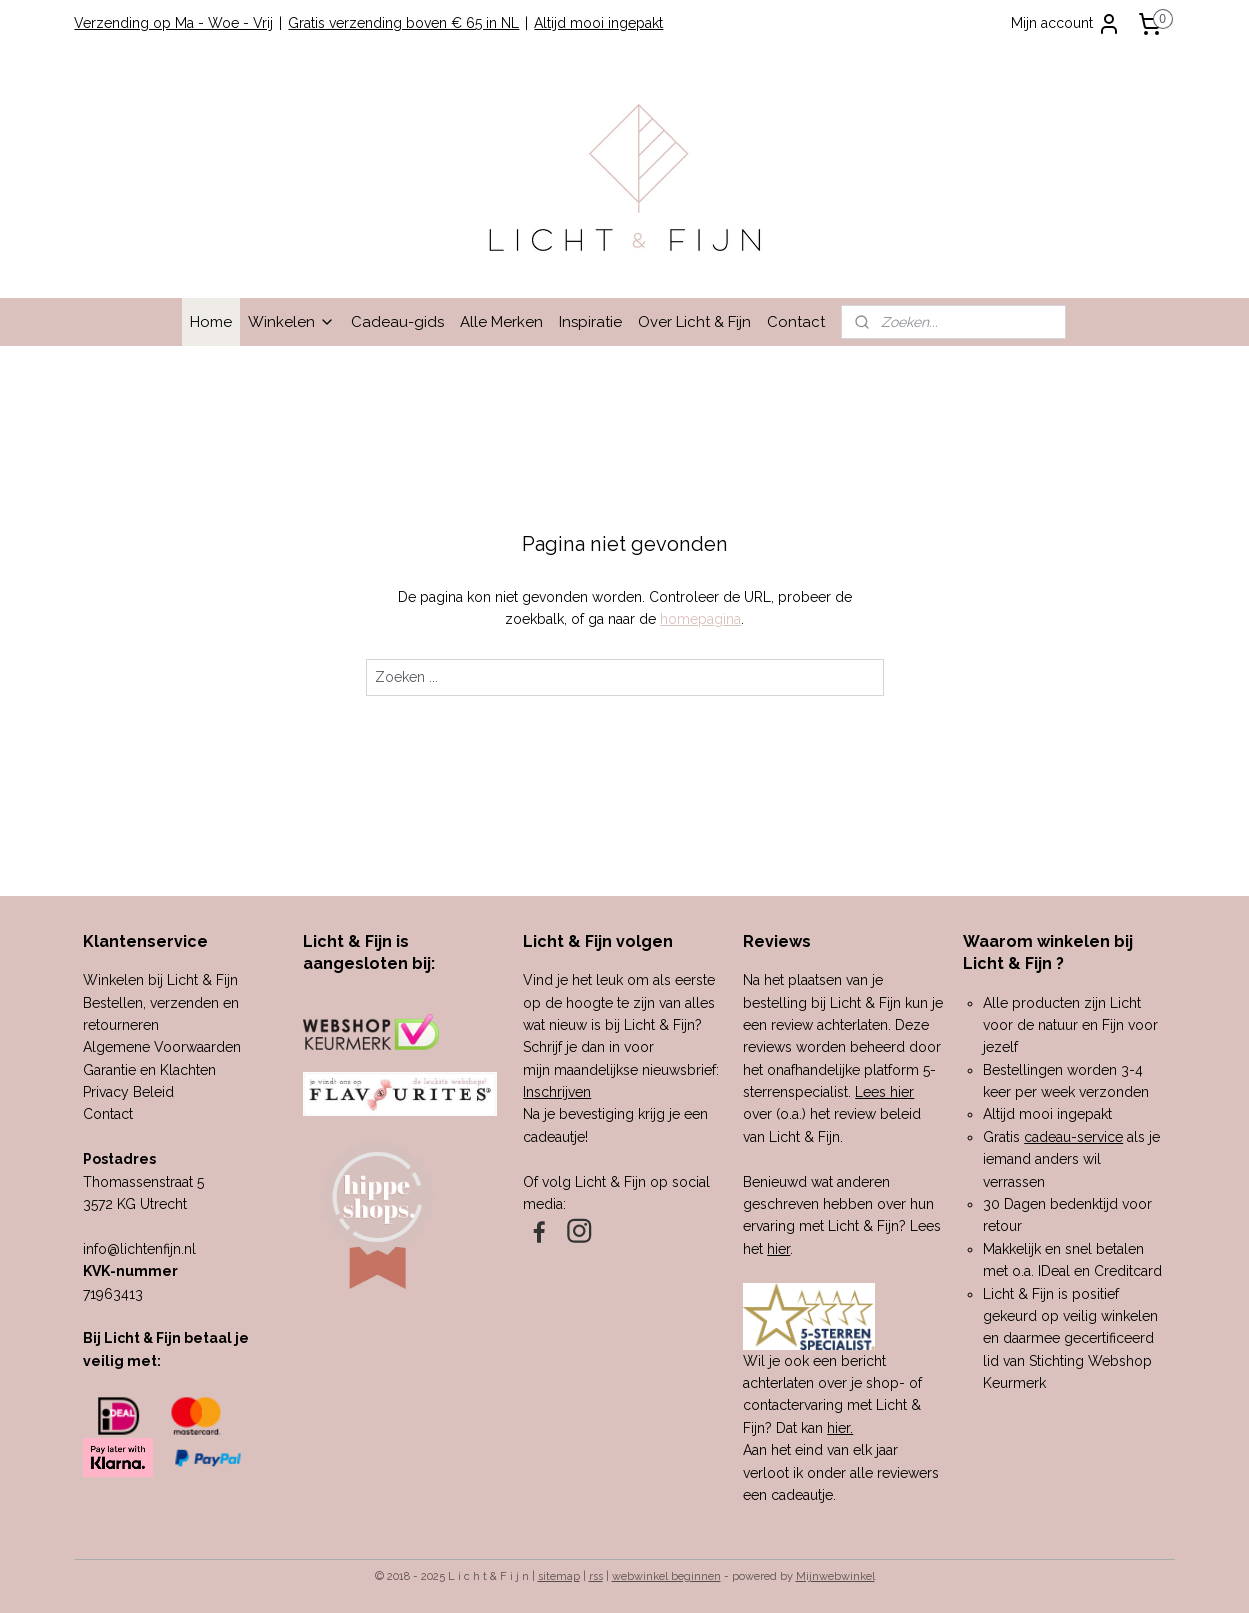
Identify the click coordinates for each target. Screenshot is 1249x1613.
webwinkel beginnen (666, 1576)
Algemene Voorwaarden (162, 1047)
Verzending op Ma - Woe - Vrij (173, 23)
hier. (840, 1428)
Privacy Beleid (128, 1092)
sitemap (559, 1576)
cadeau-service (1073, 1137)
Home (211, 322)
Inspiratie (590, 322)
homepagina (700, 619)
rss (596, 1576)
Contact (796, 322)
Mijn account (1066, 24)
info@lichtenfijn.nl (139, 1249)
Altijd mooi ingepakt (598, 23)
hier (778, 1249)
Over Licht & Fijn (694, 322)
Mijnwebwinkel (835, 1576)
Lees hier (884, 1092)
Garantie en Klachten (149, 1070)
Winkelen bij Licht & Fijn (160, 980)
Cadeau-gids (397, 322)
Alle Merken (501, 322)
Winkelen (291, 322)
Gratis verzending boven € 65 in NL (403, 23)
